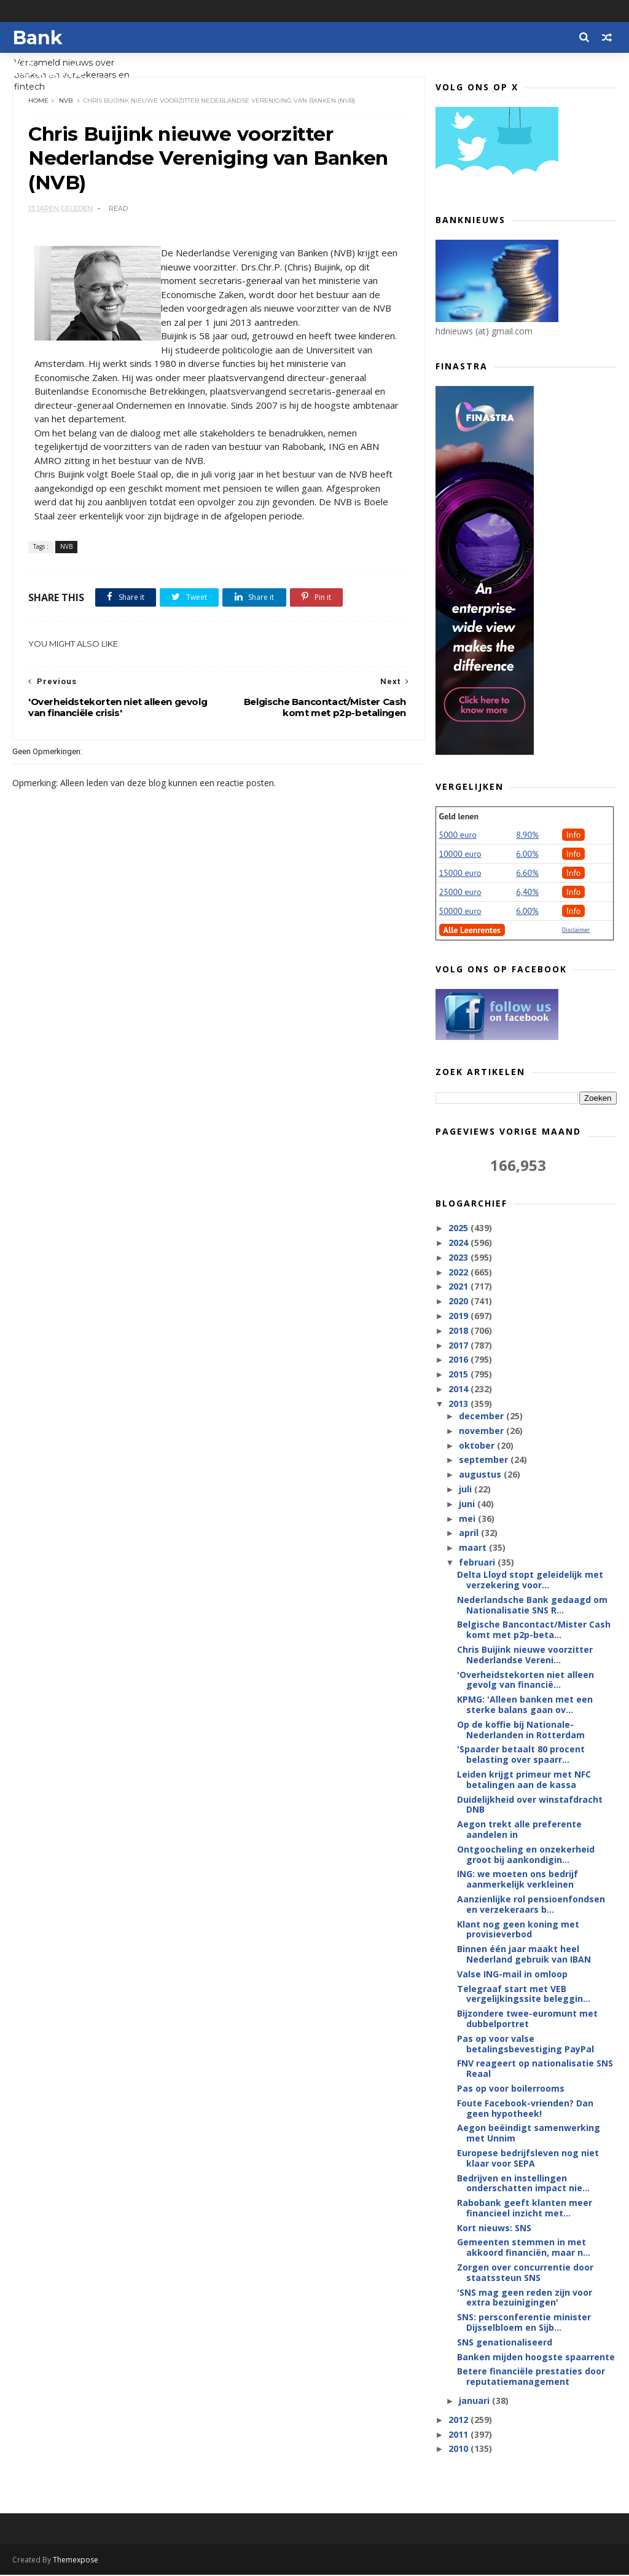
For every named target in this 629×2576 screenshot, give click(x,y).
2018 (459, 1331)
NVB (65, 101)
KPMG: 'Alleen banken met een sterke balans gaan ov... (525, 1705)
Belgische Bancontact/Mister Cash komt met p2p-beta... (534, 1630)
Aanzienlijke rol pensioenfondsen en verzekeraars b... (531, 1905)
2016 (459, 1360)
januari (475, 2401)
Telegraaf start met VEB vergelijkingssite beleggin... (523, 1994)
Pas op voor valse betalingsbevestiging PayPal (525, 2044)
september (484, 1460)
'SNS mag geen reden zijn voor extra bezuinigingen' (524, 2298)
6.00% (527, 854)
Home (38, 101)
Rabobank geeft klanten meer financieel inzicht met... (524, 2208)
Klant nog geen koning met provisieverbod (518, 1930)
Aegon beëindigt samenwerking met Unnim (528, 2133)
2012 (459, 2420)
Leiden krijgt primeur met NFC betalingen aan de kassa (524, 1780)
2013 (459, 1404)
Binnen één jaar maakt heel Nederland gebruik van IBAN (524, 1955)
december (482, 1416)
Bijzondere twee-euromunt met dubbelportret (527, 2019)
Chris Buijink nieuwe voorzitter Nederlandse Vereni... (525, 1655)
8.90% (527, 835)
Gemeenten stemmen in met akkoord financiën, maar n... (523, 2248)
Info (573, 835)
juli (466, 1489)
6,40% (527, 892)
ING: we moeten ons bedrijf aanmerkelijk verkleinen (517, 1880)
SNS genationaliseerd (504, 2343)
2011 (459, 2435)
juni (468, 1504)
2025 (459, 1228)
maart (474, 1548)
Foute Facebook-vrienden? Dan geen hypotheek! (525, 2109)
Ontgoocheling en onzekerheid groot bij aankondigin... (526, 1855)
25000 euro (460, 892)
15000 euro (460, 873)
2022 (459, 1272)
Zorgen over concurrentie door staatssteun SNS (525, 2273)
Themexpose (75, 2561)
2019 (459, 1316)
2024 (459, 1243)
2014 (459, 1389)
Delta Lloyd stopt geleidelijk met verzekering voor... (530, 1580)
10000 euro (460, 854)
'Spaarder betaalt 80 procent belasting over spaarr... (521, 1755)
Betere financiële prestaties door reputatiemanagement (531, 2377)
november (482, 1431)
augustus (481, 1475)
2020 (459, 1301)
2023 (459, 1258)
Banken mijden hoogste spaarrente (536, 2357)
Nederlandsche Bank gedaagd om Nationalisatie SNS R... (532, 1605)
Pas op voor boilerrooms (511, 2089)
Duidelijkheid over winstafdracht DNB (530, 1805)
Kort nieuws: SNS (494, 2228)
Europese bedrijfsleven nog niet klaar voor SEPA (528, 2159)
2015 (459, 1375)
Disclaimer (576, 930)
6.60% (527, 873)
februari (478, 1563)
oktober (478, 1446)
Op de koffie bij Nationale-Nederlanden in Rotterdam (521, 1730)
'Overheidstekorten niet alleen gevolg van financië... (525, 1680)
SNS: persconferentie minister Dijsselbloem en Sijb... (524, 2323)
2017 (459, 1345)
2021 (459, 1287)
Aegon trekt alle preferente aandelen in (519, 1830)
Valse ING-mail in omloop (512, 1974)
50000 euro (460, 911)
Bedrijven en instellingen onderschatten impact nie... (523, 2183)
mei (468, 1519)
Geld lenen (459, 816)
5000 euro (458, 835)
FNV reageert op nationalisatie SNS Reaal (535, 2069)
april (470, 1533)
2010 (459, 2449)
